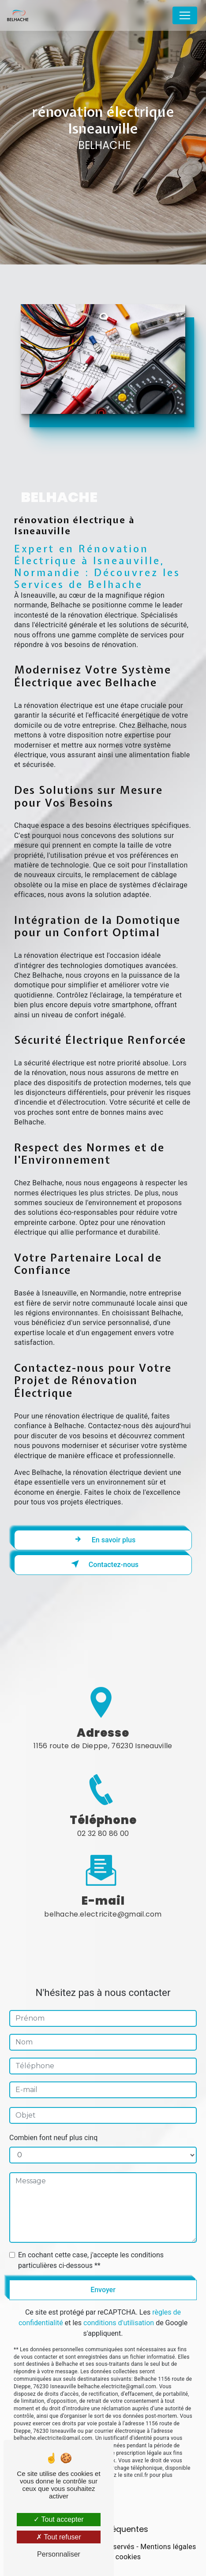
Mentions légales (168, 2546)
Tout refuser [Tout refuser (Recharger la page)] (58, 2537)
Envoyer (103, 2277)
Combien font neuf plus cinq (53, 2125)
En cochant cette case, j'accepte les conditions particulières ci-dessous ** (91, 2247)
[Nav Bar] (184, 15)
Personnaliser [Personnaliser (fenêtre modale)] (58, 2554)
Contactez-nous (103, 1563)
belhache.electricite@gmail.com (103, 1901)
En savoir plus (103, 1539)
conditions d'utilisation (118, 2310)
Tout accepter (58, 2519)
